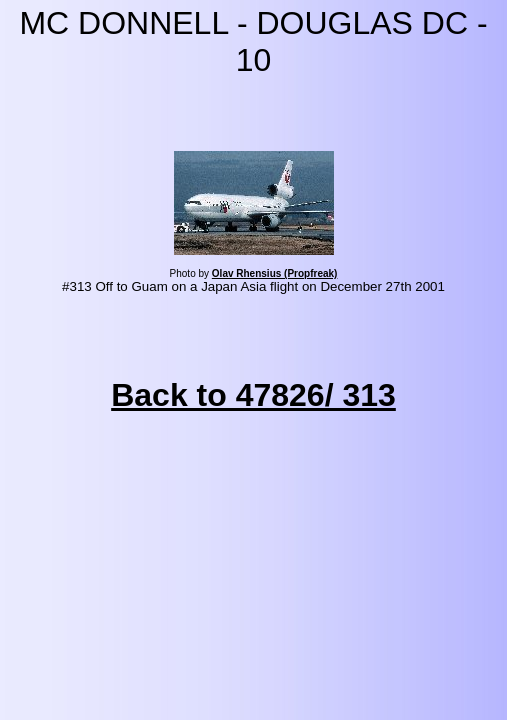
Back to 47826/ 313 (253, 395)
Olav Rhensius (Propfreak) (275, 273)
